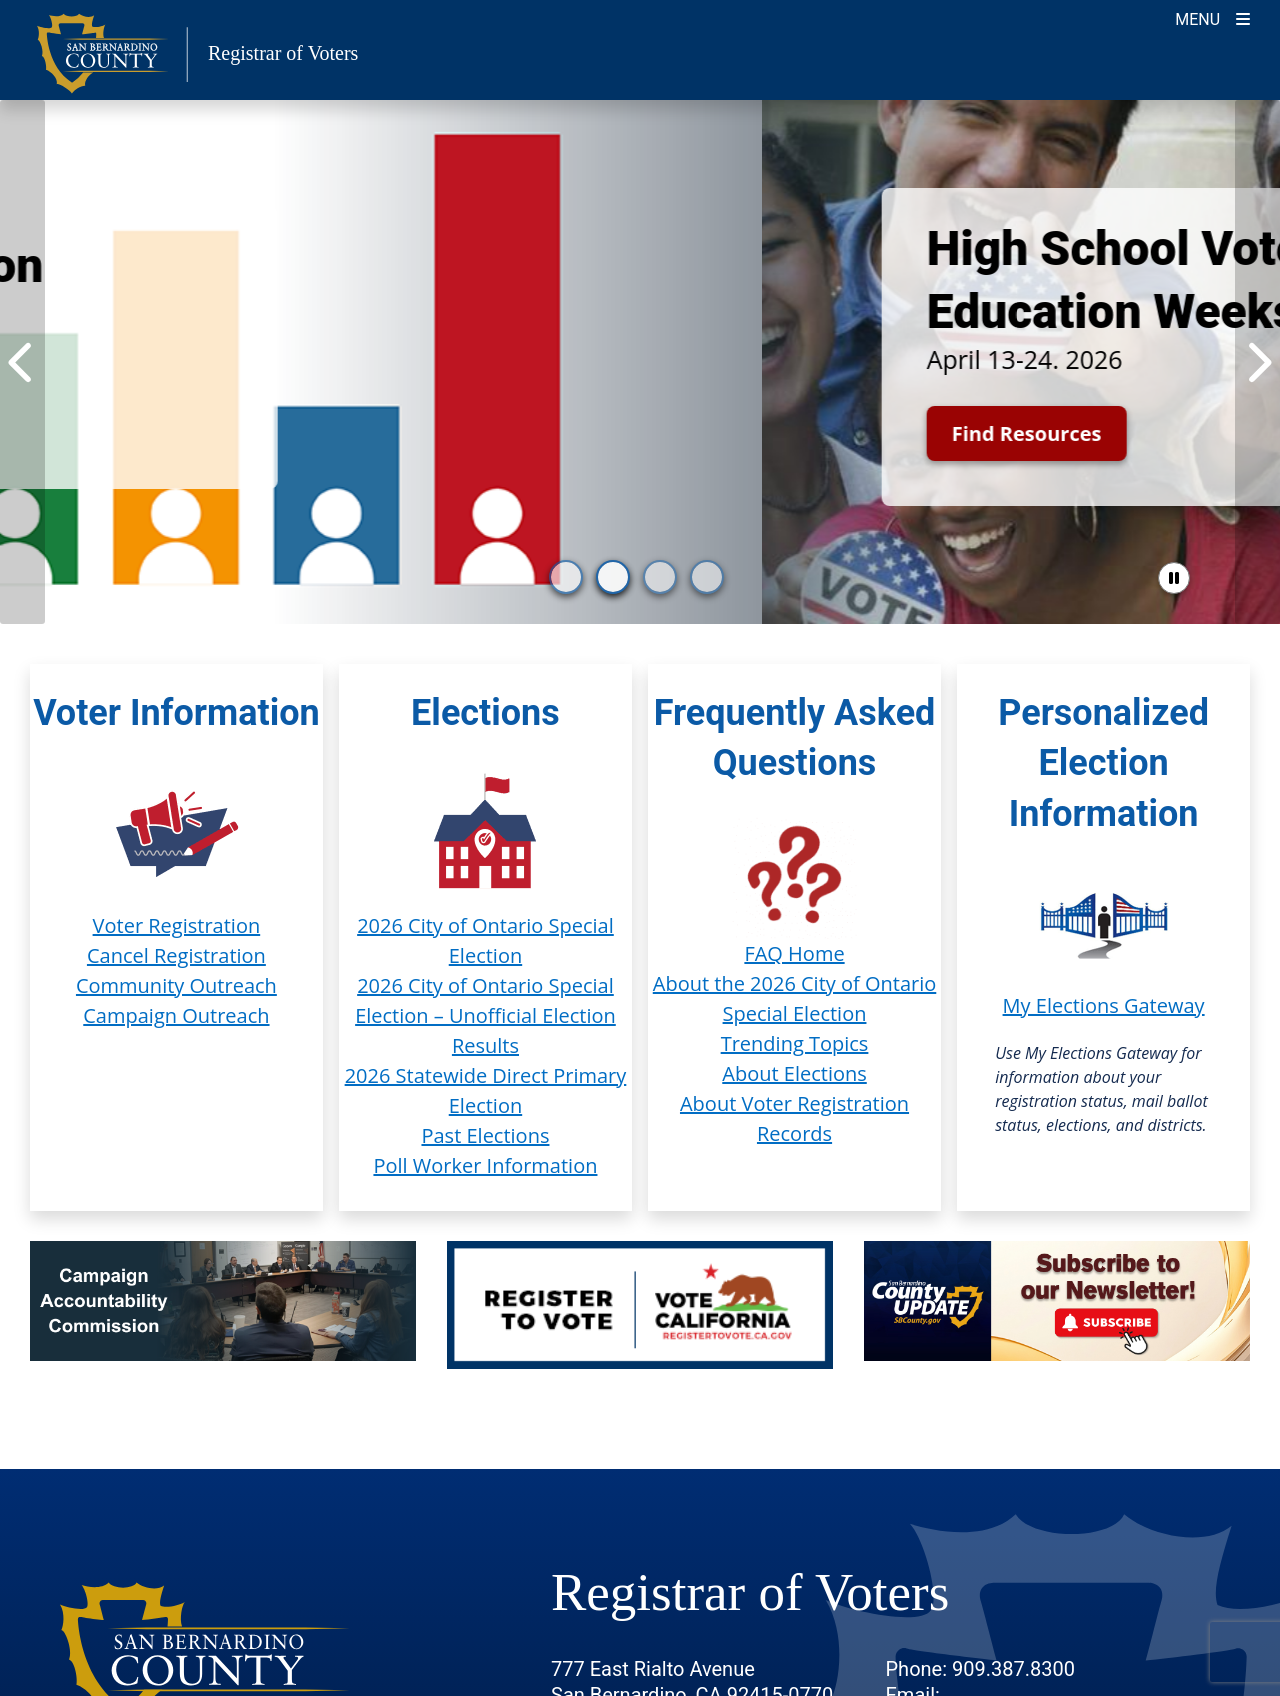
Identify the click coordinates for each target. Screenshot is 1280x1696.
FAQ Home (794, 953)
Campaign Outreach (176, 1015)
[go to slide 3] (660, 577)
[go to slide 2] (613, 577)
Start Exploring (247, 416)
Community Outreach (176, 985)
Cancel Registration (176, 955)
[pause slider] (1174, 578)
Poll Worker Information (485, 1165)
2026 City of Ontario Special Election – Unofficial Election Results (485, 1015)
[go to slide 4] (707, 577)
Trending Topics (795, 1043)
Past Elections (485, 1135)
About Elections (794, 1073)
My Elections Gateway (1104, 1005)
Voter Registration (177, 925)
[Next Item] (1257, 362)
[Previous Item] (22, 362)
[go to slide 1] (566, 577)
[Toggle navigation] (1212, 17)
